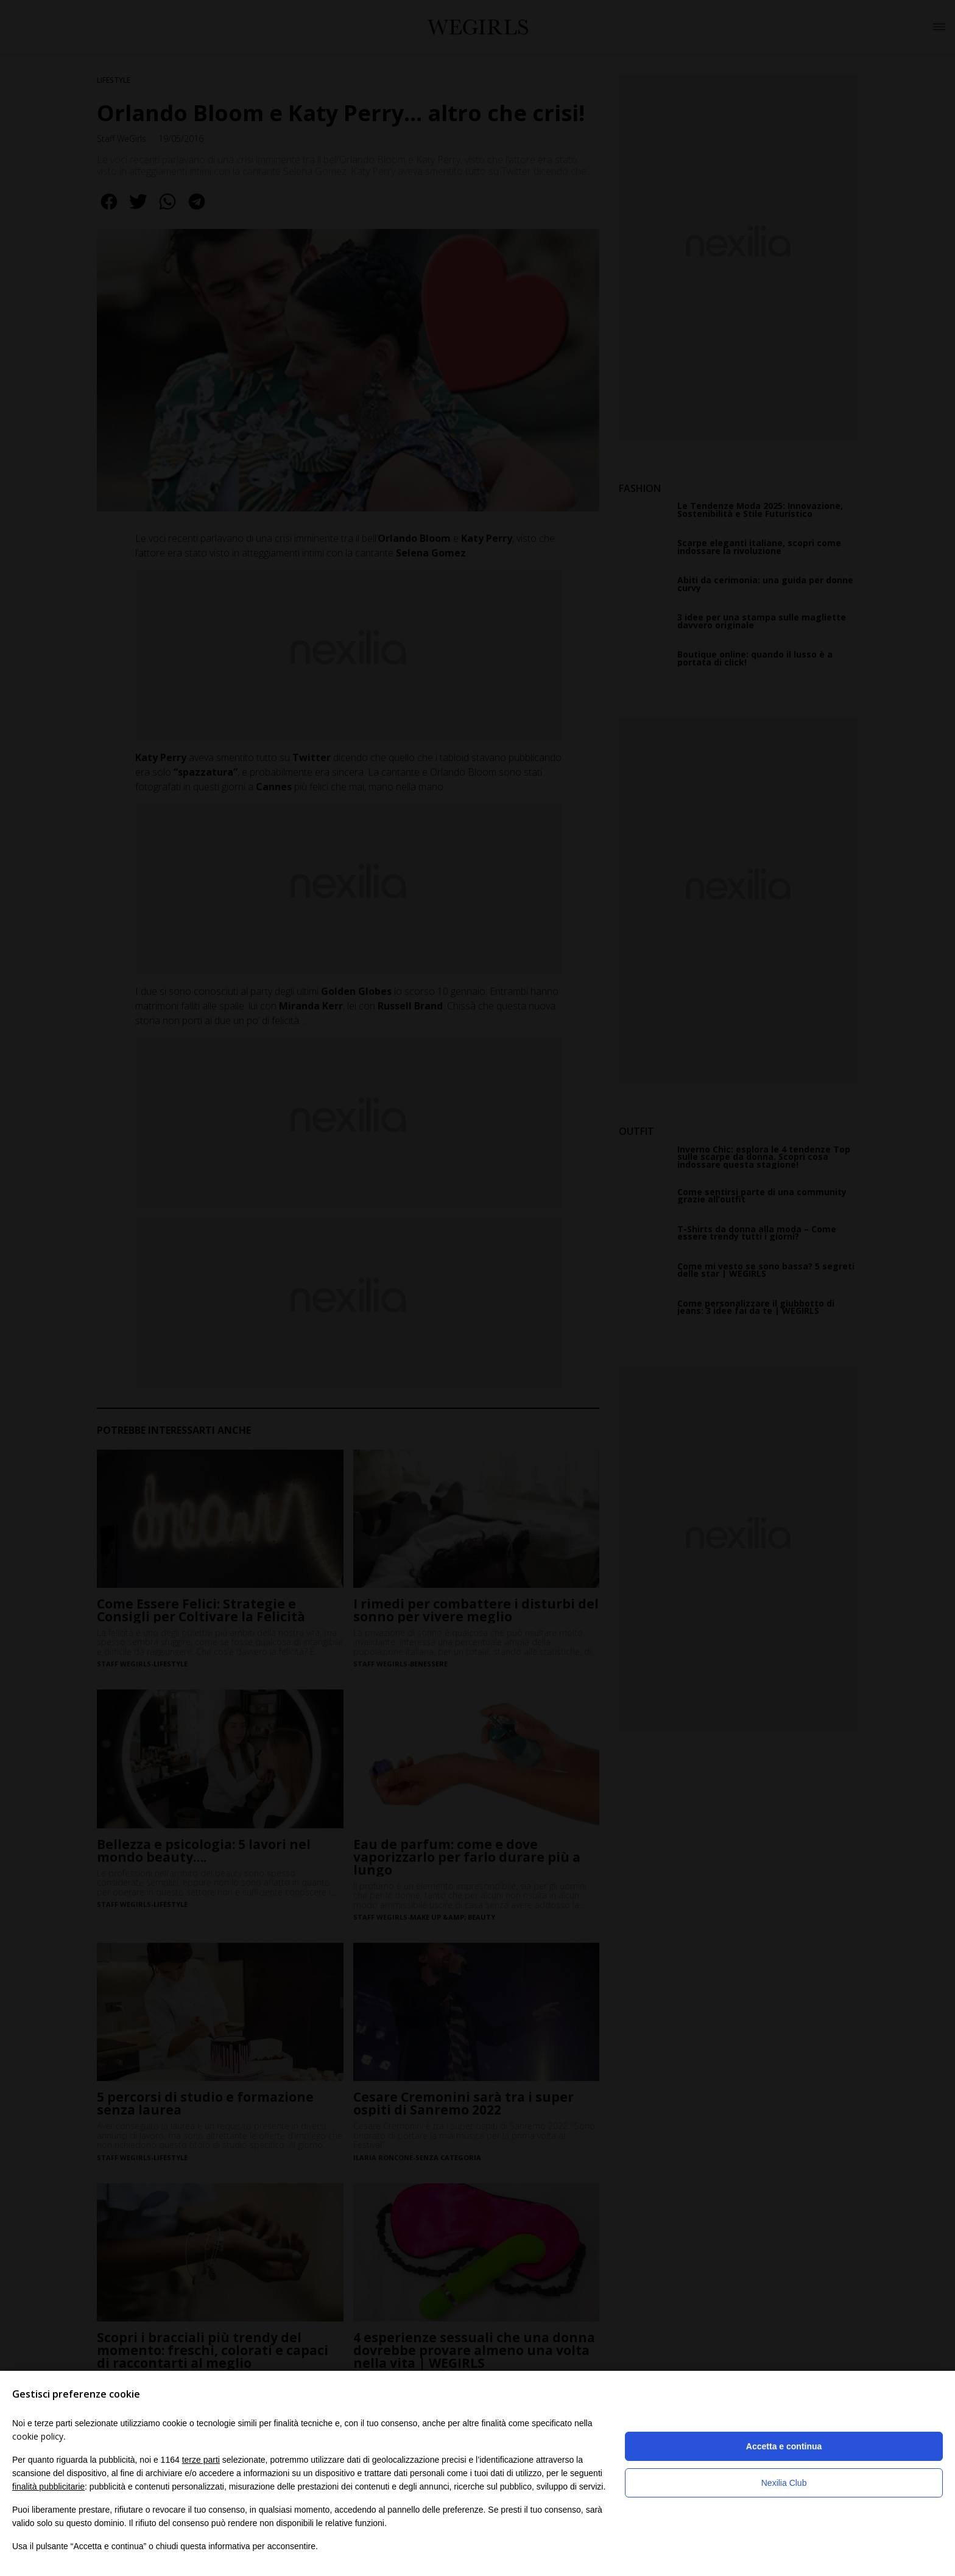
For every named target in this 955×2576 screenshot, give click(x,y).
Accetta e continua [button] (784, 2446)
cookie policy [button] (37, 2436)
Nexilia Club (784, 2483)
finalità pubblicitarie (48, 2486)
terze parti (201, 2460)
